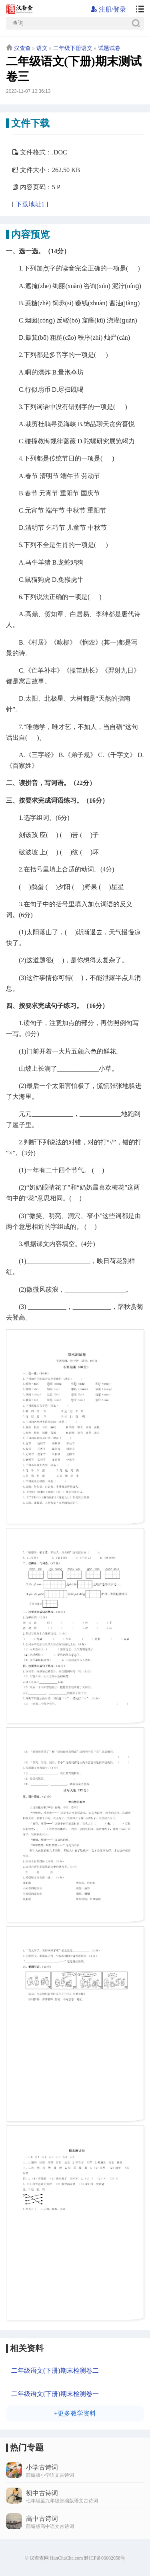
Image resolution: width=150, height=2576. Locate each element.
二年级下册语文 (72, 48)
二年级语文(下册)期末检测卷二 (55, 2370)
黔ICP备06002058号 (104, 2558)
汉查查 (22, 48)
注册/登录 (108, 9)
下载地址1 (30, 204)
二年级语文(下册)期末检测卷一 (55, 2393)
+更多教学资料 (75, 2413)
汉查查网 (39, 2558)
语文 (42, 48)
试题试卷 (109, 48)
